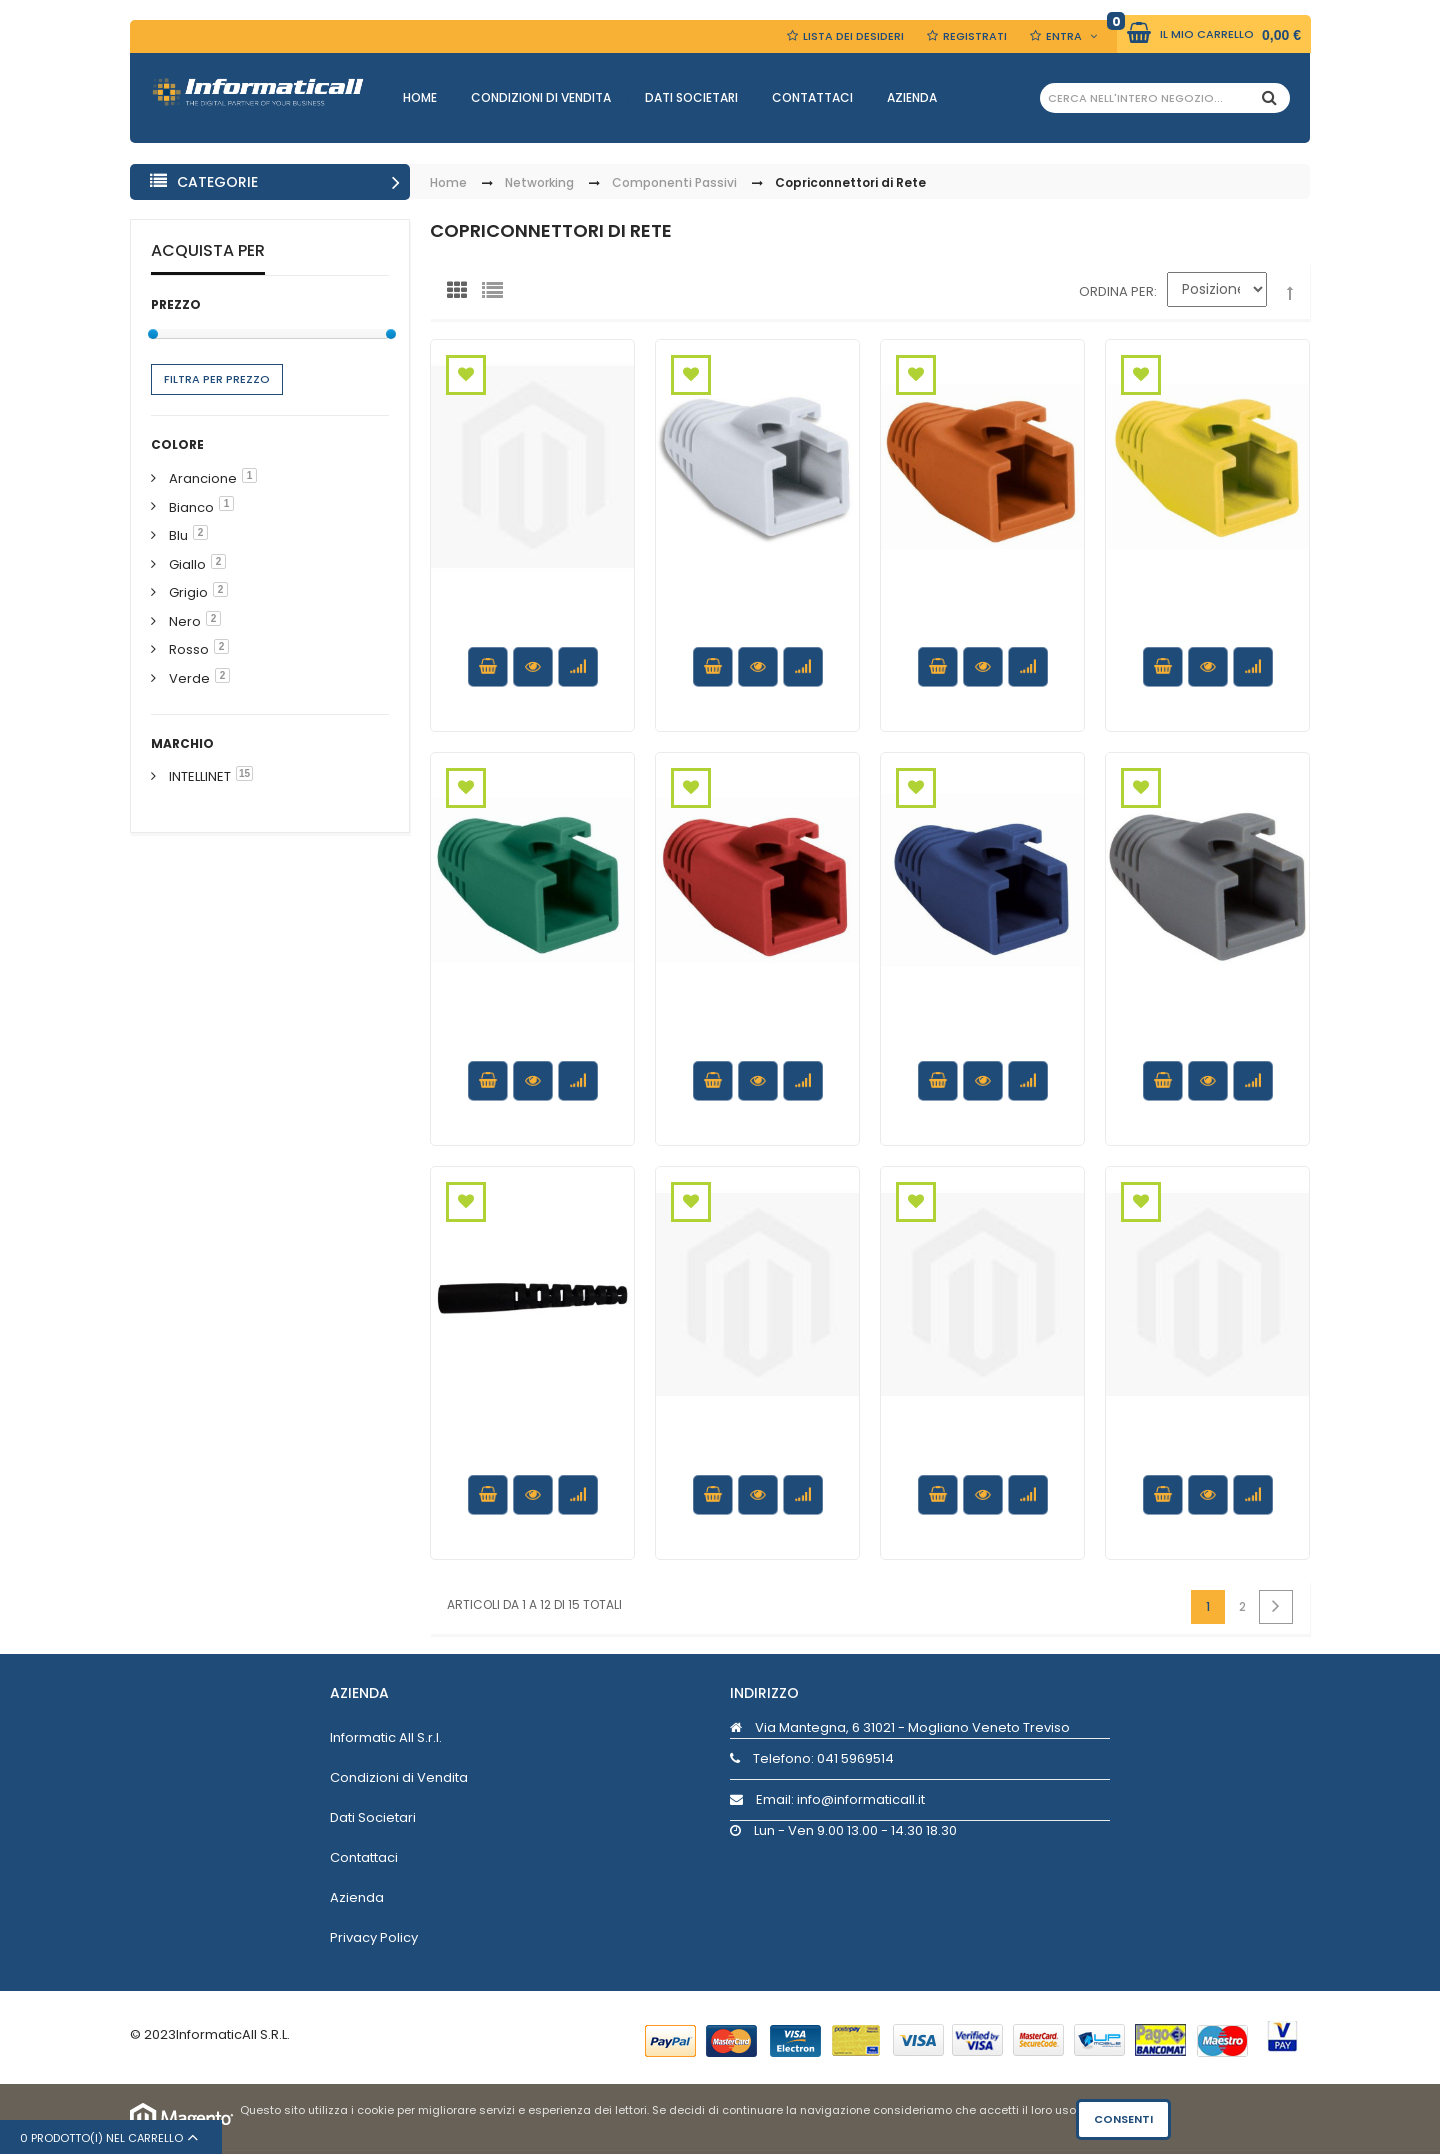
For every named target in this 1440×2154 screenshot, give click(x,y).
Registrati (975, 36)
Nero (185, 621)
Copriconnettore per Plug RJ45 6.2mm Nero (532, 623)
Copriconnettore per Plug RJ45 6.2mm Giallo (758, 1459)
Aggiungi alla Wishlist (466, 375)
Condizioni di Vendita (541, 97)
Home (420, 97)
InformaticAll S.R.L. (233, 2034)
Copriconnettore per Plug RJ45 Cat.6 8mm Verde (532, 1046)
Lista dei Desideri (853, 36)
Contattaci (812, 97)
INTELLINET (200, 776)
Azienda (912, 97)
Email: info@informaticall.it (827, 1799)
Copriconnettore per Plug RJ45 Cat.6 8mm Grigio (1207, 1046)
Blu (178, 535)
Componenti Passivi (674, 183)
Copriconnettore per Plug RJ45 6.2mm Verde (983, 1459)
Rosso (189, 649)
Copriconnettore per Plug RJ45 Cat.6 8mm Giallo (1207, 632)
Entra (1064, 36)
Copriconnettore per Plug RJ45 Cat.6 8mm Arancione (982, 632)
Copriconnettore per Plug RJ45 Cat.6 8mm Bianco (757, 632)
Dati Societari (691, 97)
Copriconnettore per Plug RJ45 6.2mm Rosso (1208, 1459)
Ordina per (1116, 291)
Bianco (191, 507)
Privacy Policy (374, 1937)
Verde (189, 678)
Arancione (203, 478)
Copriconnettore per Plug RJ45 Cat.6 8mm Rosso (757, 1046)
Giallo (187, 564)
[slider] (153, 334)
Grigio (188, 592)
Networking (539, 183)
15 (244, 773)
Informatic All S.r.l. (386, 1737)
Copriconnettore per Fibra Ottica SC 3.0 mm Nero (533, 1459)
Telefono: (812, 1758)
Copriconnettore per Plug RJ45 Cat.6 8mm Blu (982, 1046)
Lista (497, 295)
